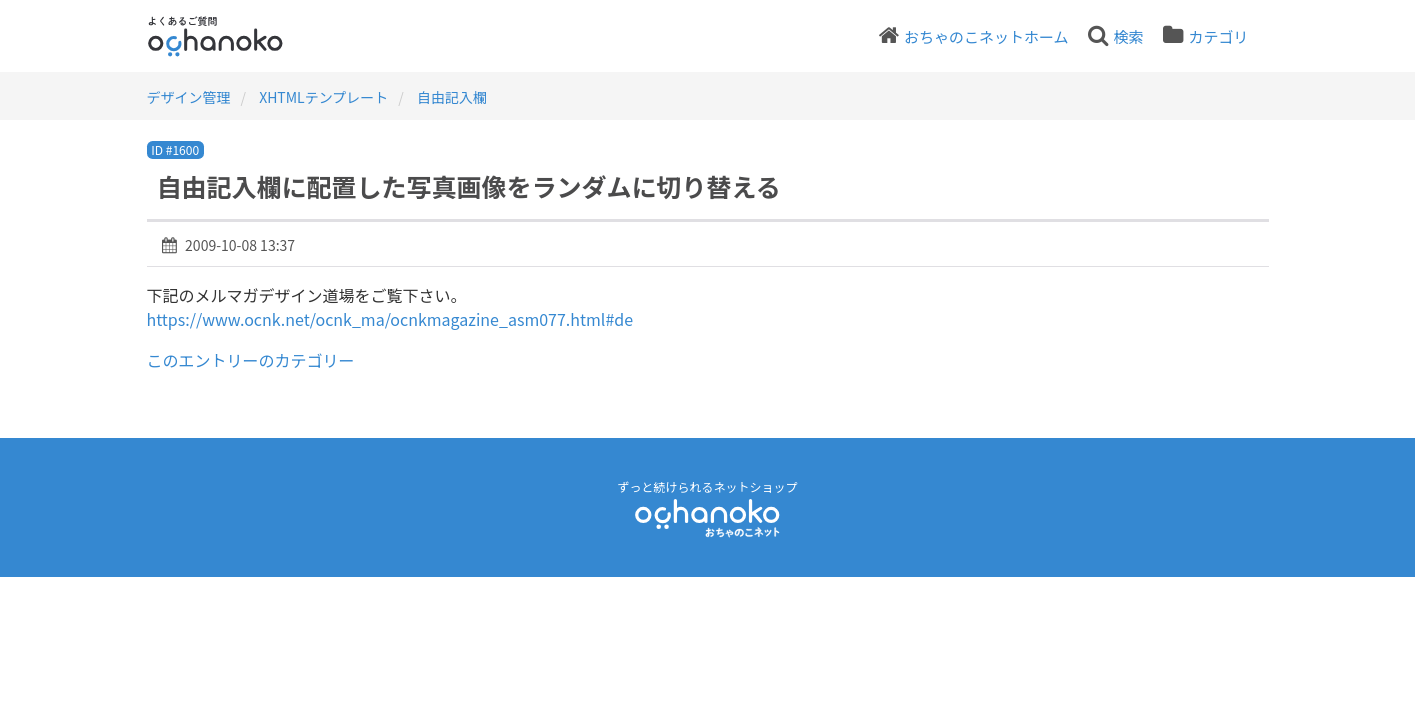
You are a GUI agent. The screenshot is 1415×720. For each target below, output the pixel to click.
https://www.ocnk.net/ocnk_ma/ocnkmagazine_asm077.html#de (390, 319)
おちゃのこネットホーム (986, 36)
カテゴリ (1218, 36)
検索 (1128, 36)
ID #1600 (175, 149)
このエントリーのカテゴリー (251, 360)
